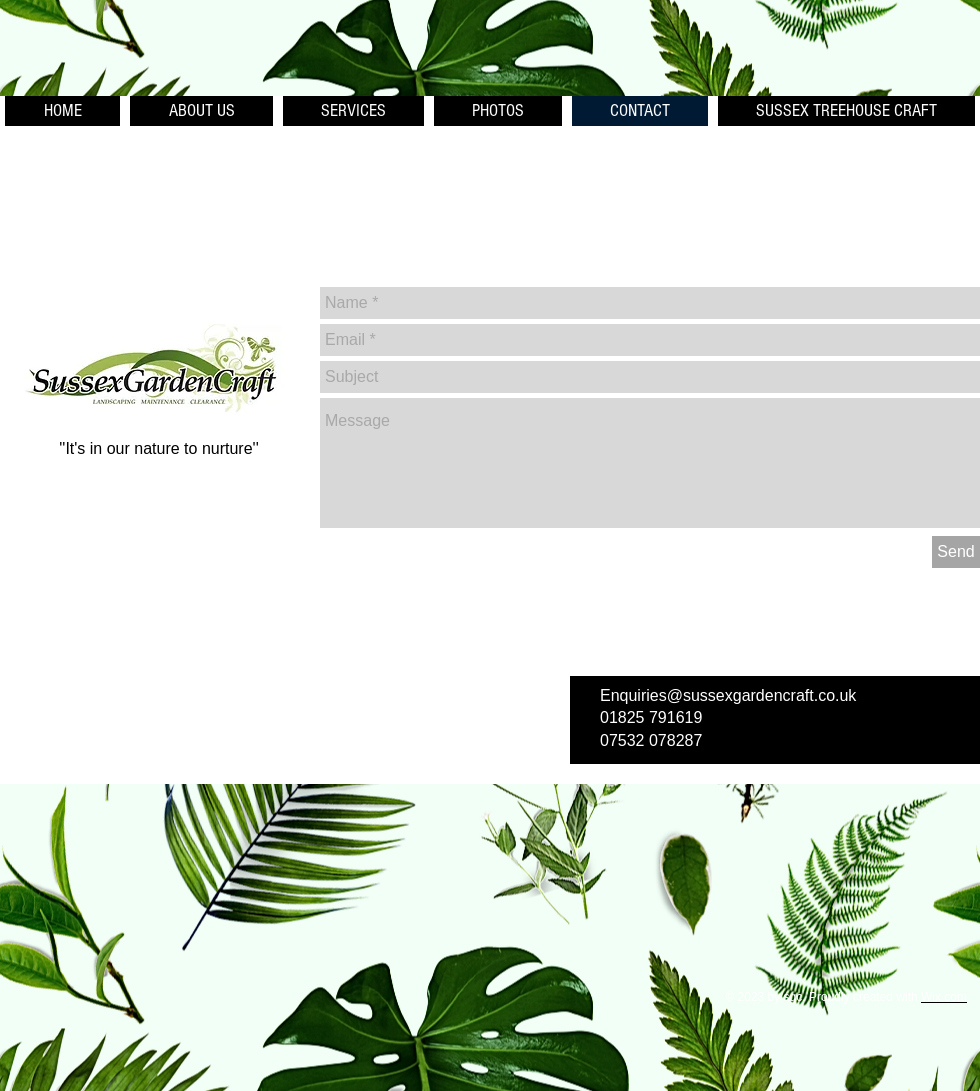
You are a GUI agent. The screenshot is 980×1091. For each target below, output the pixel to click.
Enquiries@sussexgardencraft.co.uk (728, 695)
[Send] (956, 552)
